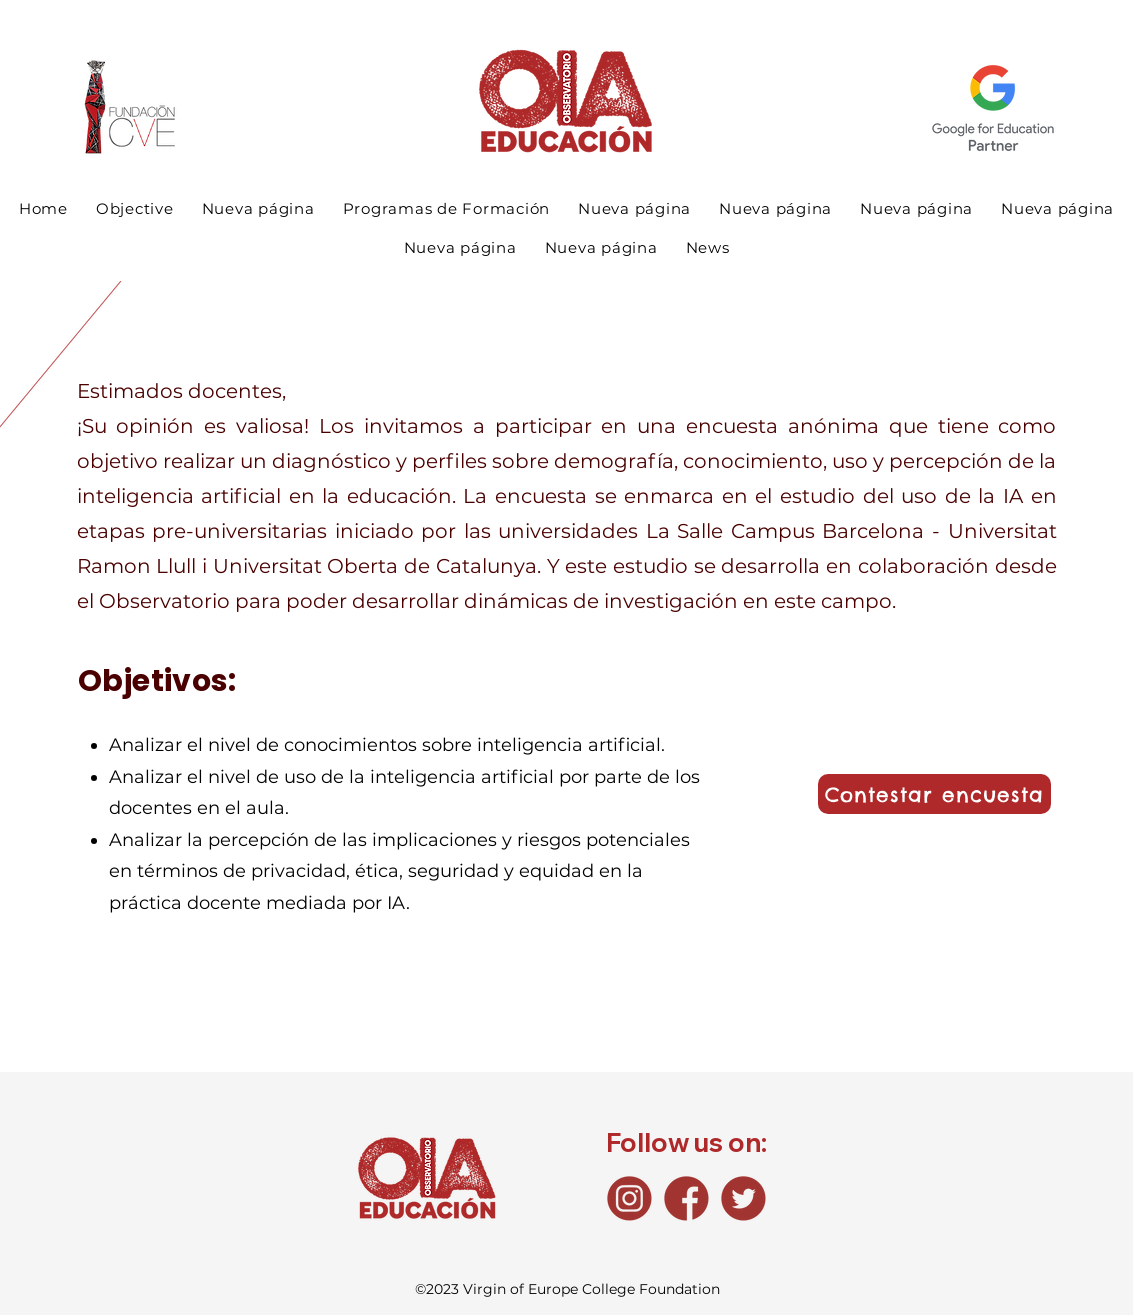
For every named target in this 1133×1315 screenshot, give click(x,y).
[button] (447, 208)
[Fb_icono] (686, 1198)
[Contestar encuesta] (934, 794)
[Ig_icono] (629, 1198)
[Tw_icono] (743, 1198)
